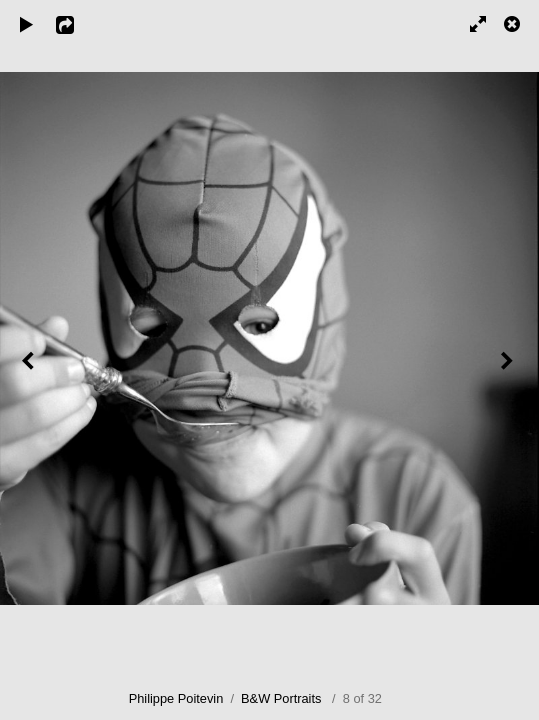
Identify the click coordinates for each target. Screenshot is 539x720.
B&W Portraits (281, 698)
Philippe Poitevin (176, 698)
